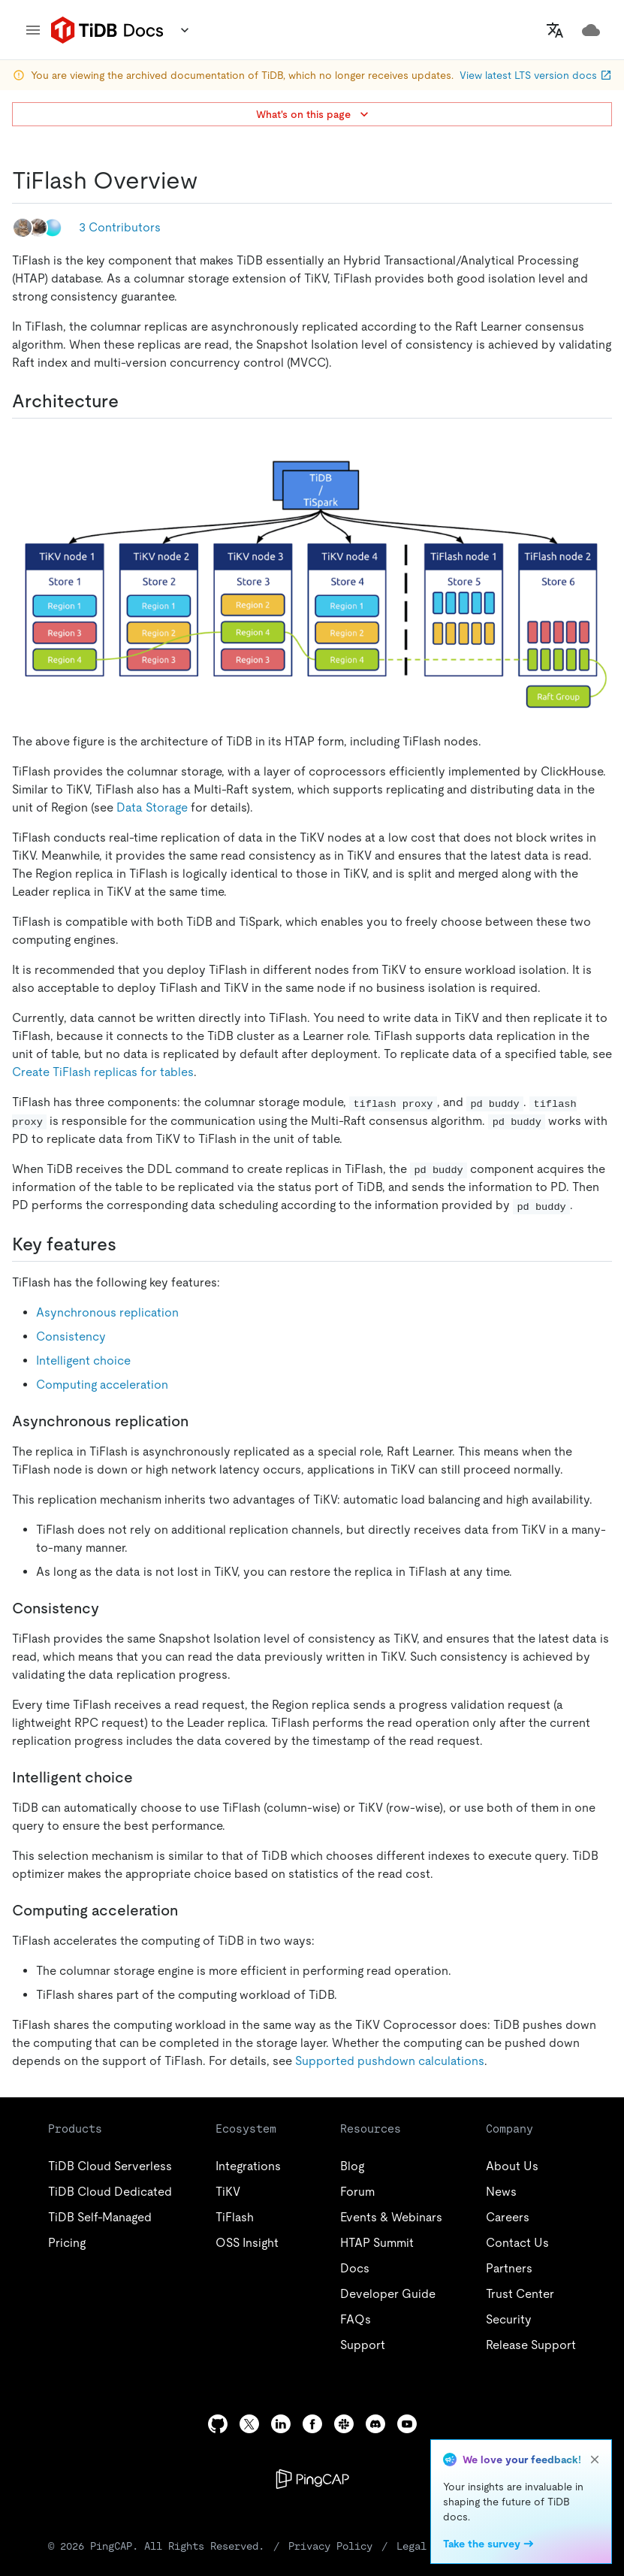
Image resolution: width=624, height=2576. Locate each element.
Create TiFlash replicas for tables (103, 1072)
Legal (411, 2546)
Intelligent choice (83, 1360)
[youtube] (407, 2423)
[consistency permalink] (111, 1608)
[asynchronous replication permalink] (200, 1421)
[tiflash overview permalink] (209, 180)
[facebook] (312, 2423)
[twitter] (249, 2423)
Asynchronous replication (107, 1312)
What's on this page (314, 114)
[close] (594, 2459)
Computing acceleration (102, 1384)
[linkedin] (281, 2423)
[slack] (344, 2423)
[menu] (33, 30)
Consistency (71, 1336)
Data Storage (152, 807)
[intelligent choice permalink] (145, 1777)
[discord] (375, 2423)
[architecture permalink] (131, 401)
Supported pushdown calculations (389, 2061)
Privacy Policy (330, 2546)
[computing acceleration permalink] (190, 1910)
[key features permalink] (128, 1244)
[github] (218, 2423)
